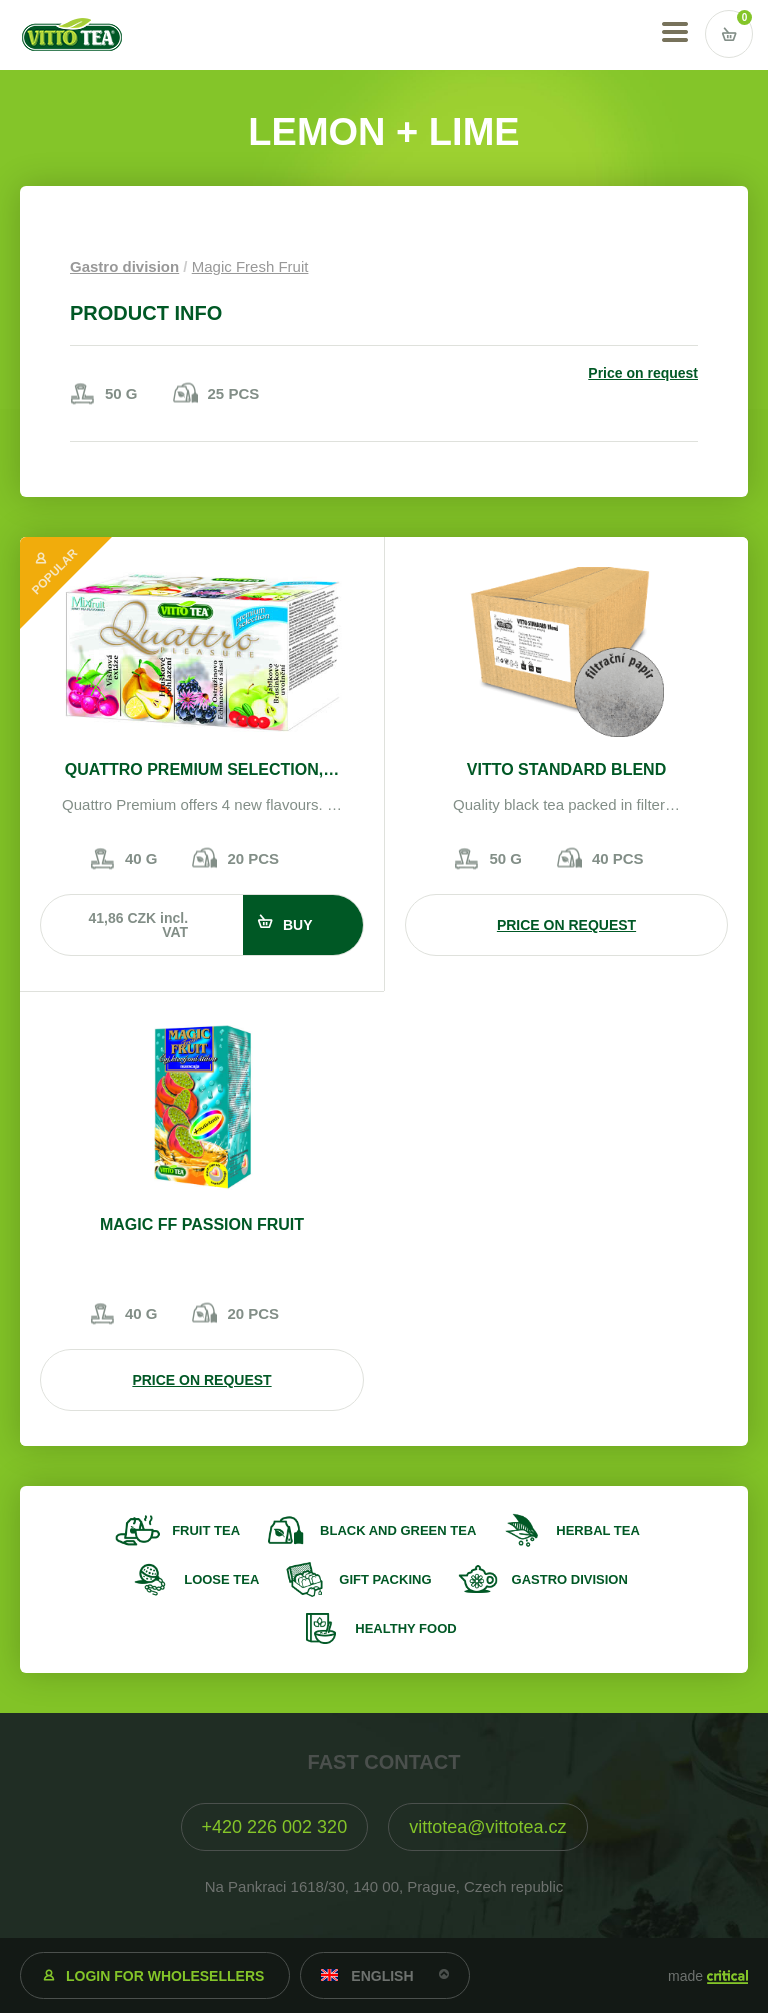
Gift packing (385, 1579)
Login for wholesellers (165, 1976)
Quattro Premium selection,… (202, 769)
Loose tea (221, 1579)
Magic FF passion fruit (202, 1224)
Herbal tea (598, 1530)
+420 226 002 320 (275, 1827)
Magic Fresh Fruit (250, 266)
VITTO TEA (71, 35)
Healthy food (405, 1628)
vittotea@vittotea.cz (487, 1827)
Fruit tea (206, 1530)
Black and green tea (398, 1530)
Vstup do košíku (729, 34)
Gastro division (124, 266)
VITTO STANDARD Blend (566, 769)
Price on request (643, 373)
